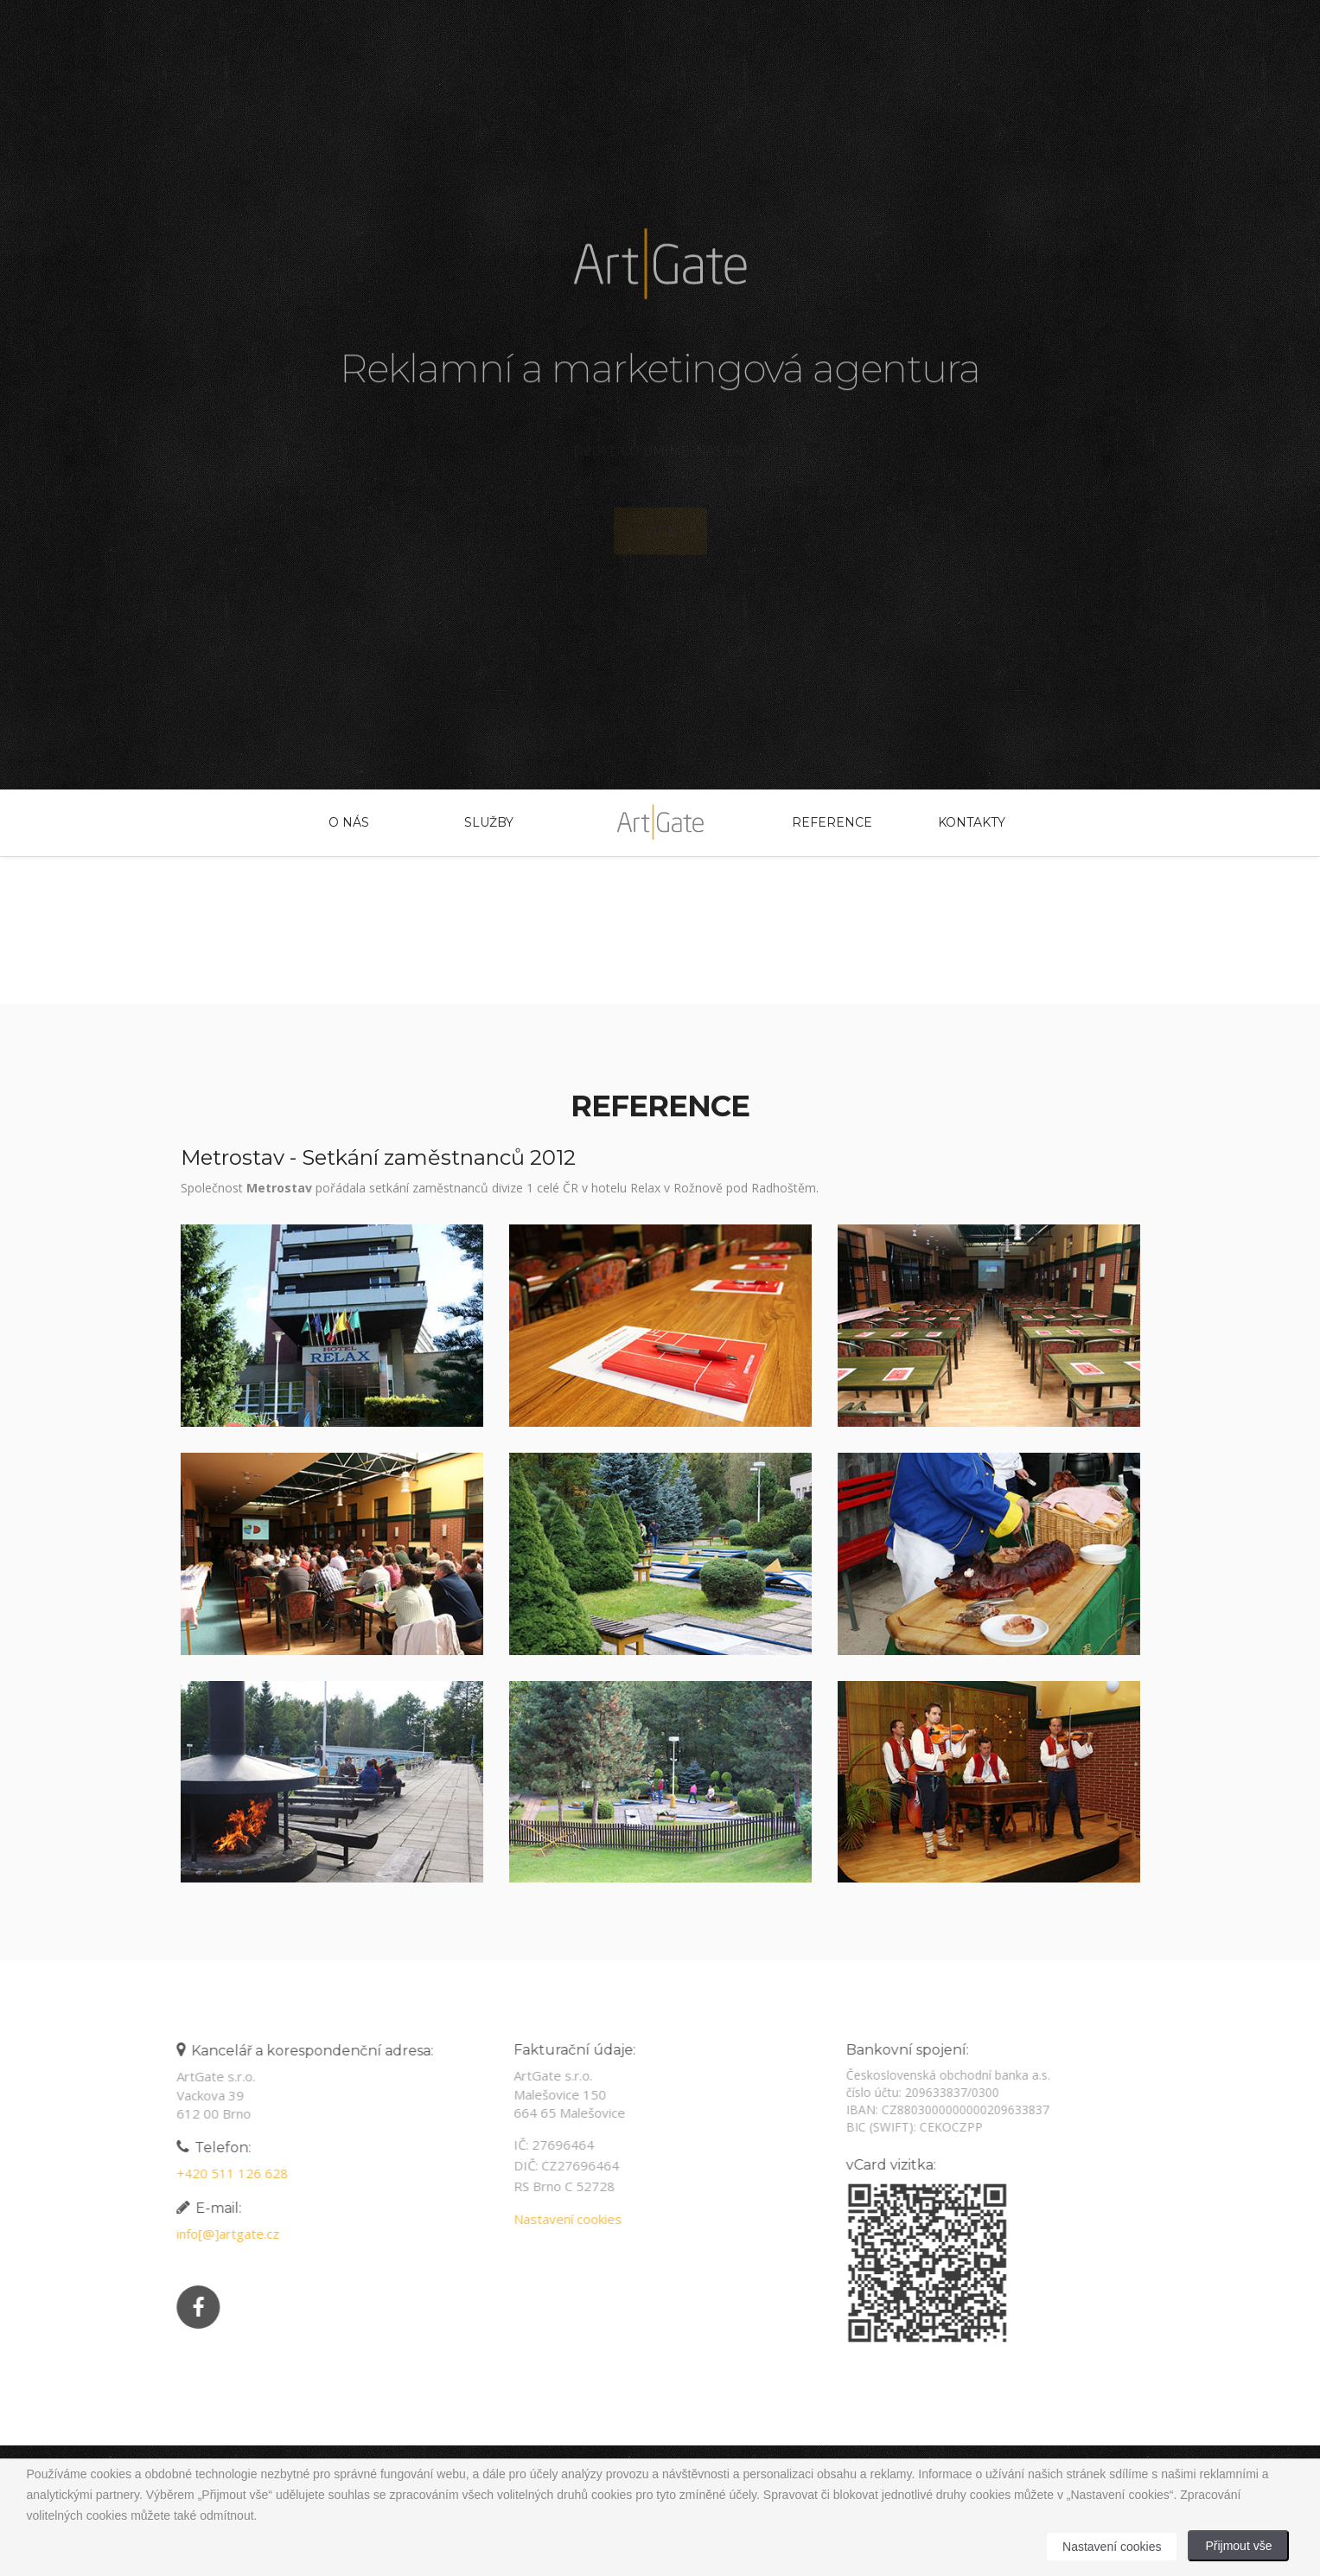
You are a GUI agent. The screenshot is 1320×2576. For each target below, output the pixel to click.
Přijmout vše (1238, 2546)
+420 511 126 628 (226, 2173)
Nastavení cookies (561, 2219)
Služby (488, 822)
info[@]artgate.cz (221, 2233)
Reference (831, 822)
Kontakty (971, 822)
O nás (348, 822)
